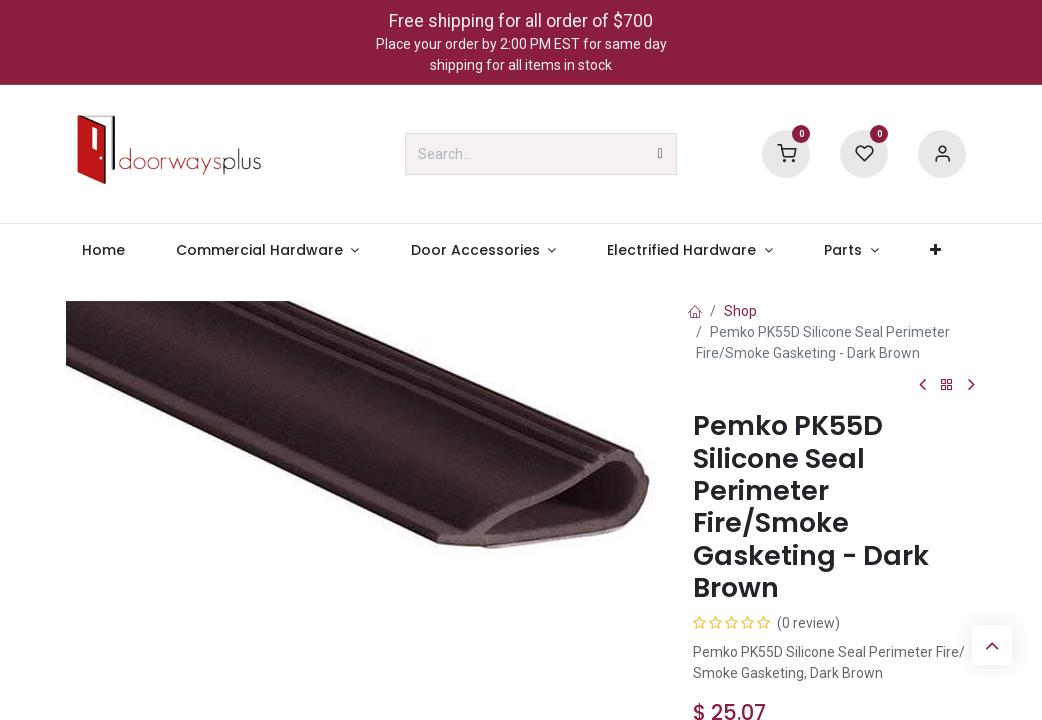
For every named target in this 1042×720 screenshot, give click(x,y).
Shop (740, 311)
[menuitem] (103, 250)
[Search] (660, 154)
